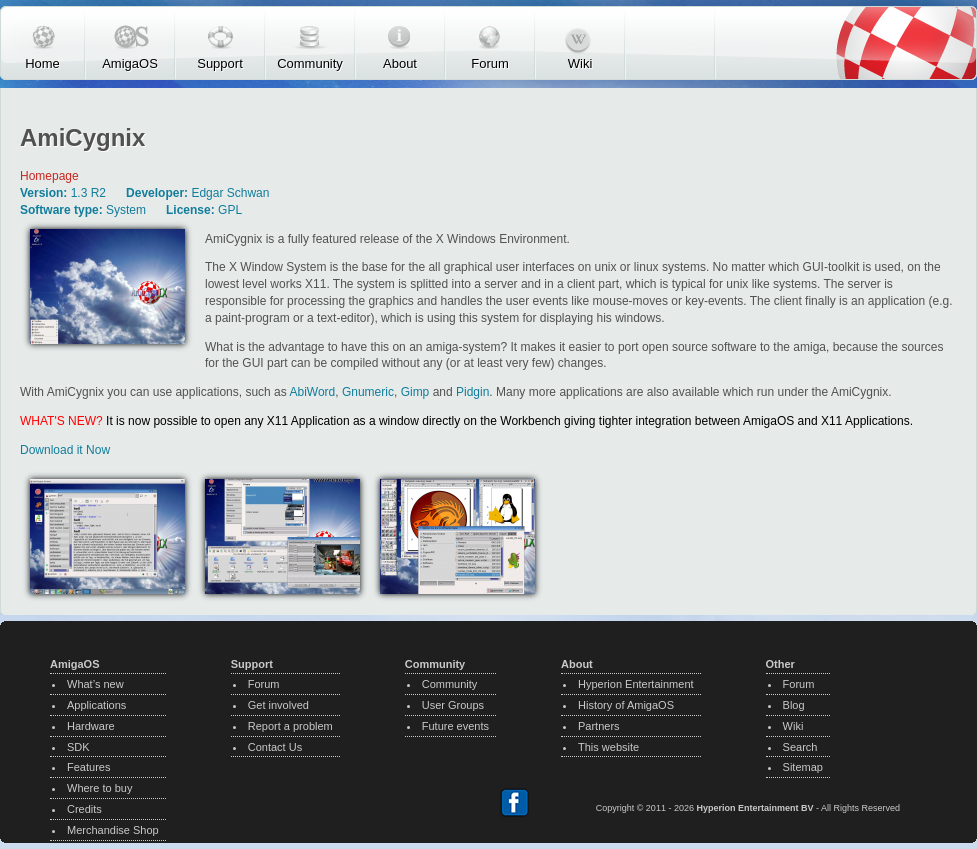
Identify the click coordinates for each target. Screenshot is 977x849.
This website (608, 747)
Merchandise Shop (113, 830)
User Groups (453, 705)
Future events (455, 726)
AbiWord (312, 392)
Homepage (49, 176)
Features (88, 767)
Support (220, 63)
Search (800, 747)
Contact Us (275, 747)
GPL (230, 210)
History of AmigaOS (626, 705)
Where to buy (99, 788)
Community (310, 63)
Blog (794, 705)
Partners (599, 726)
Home (42, 63)
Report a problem (290, 726)
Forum (490, 63)
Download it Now (65, 450)
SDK (78, 747)
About (400, 63)
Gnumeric (368, 392)
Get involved (278, 705)
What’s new (95, 684)
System (126, 210)
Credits (84, 809)
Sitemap (803, 767)
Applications (96, 705)
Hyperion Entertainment (636, 684)
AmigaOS (130, 63)
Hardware (91, 726)
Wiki (580, 63)
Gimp (415, 392)
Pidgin (472, 392)
